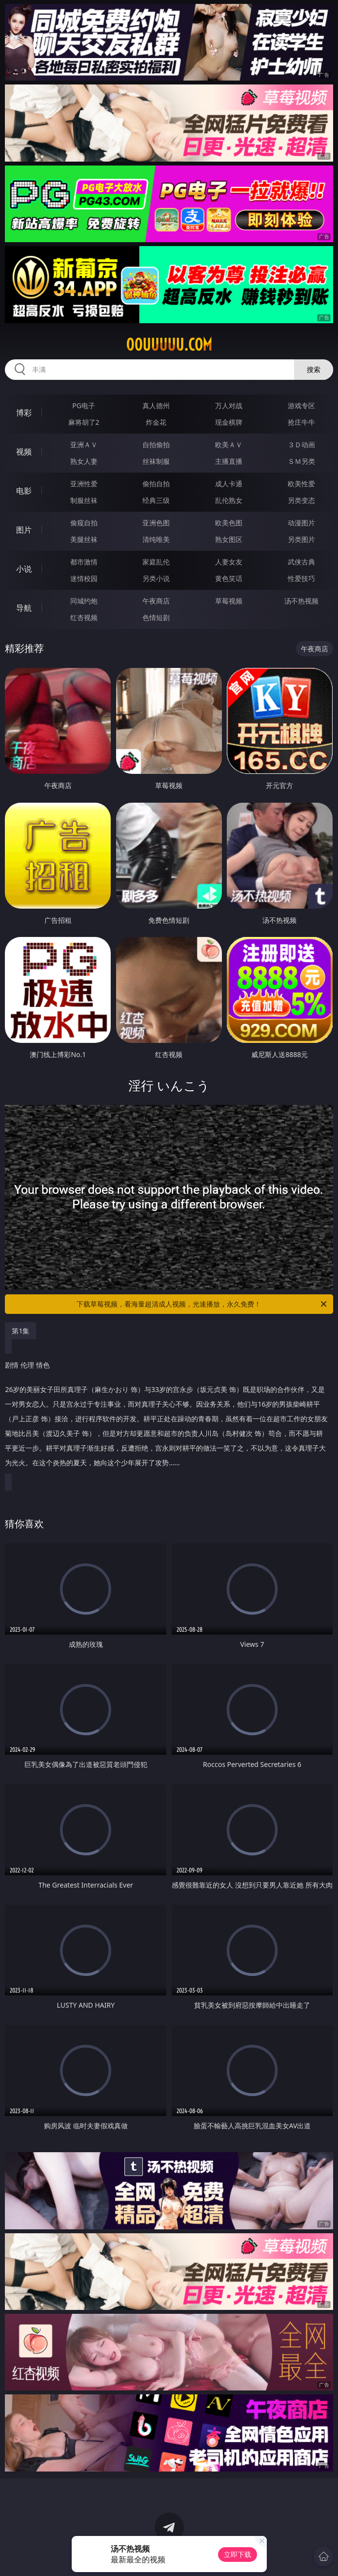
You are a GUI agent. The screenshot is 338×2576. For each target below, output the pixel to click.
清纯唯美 (156, 539)
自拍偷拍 (156, 444)
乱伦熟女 (228, 500)
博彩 (24, 412)
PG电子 (83, 405)
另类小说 (156, 578)
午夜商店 (156, 600)
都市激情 (84, 561)
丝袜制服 (156, 461)
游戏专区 (301, 405)
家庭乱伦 (156, 561)
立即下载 (237, 2554)
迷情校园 (84, 578)
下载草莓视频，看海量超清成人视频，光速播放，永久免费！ (202, 1304)
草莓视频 (228, 600)
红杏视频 (84, 617)
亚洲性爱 (84, 483)
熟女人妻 (84, 461)
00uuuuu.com (169, 344)
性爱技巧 (301, 578)
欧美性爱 (301, 483)
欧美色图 (228, 522)
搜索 (313, 369)
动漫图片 (301, 522)
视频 (24, 451)
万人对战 (228, 405)
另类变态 (301, 500)
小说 (24, 568)
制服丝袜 (84, 500)
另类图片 (301, 539)
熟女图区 (228, 539)
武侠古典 (301, 561)
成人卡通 (228, 483)
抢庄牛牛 (301, 422)
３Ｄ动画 (301, 444)
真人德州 (156, 405)
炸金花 (156, 422)
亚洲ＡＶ (84, 444)
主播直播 (228, 461)
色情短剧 (156, 617)
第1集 (20, 1330)
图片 (24, 529)
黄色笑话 (228, 578)
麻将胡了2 (83, 422)
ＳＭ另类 (301, 461)
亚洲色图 (156, 522)
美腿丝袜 (84, 539)
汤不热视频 (301, 600)
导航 (24, 607)
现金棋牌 (228, 422)
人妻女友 (228, 561)
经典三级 (156, 500)
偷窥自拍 (84, 522)
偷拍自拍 (156, 483)
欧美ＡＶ (228, 444)
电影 (24, 490)
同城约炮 (84, 600)
